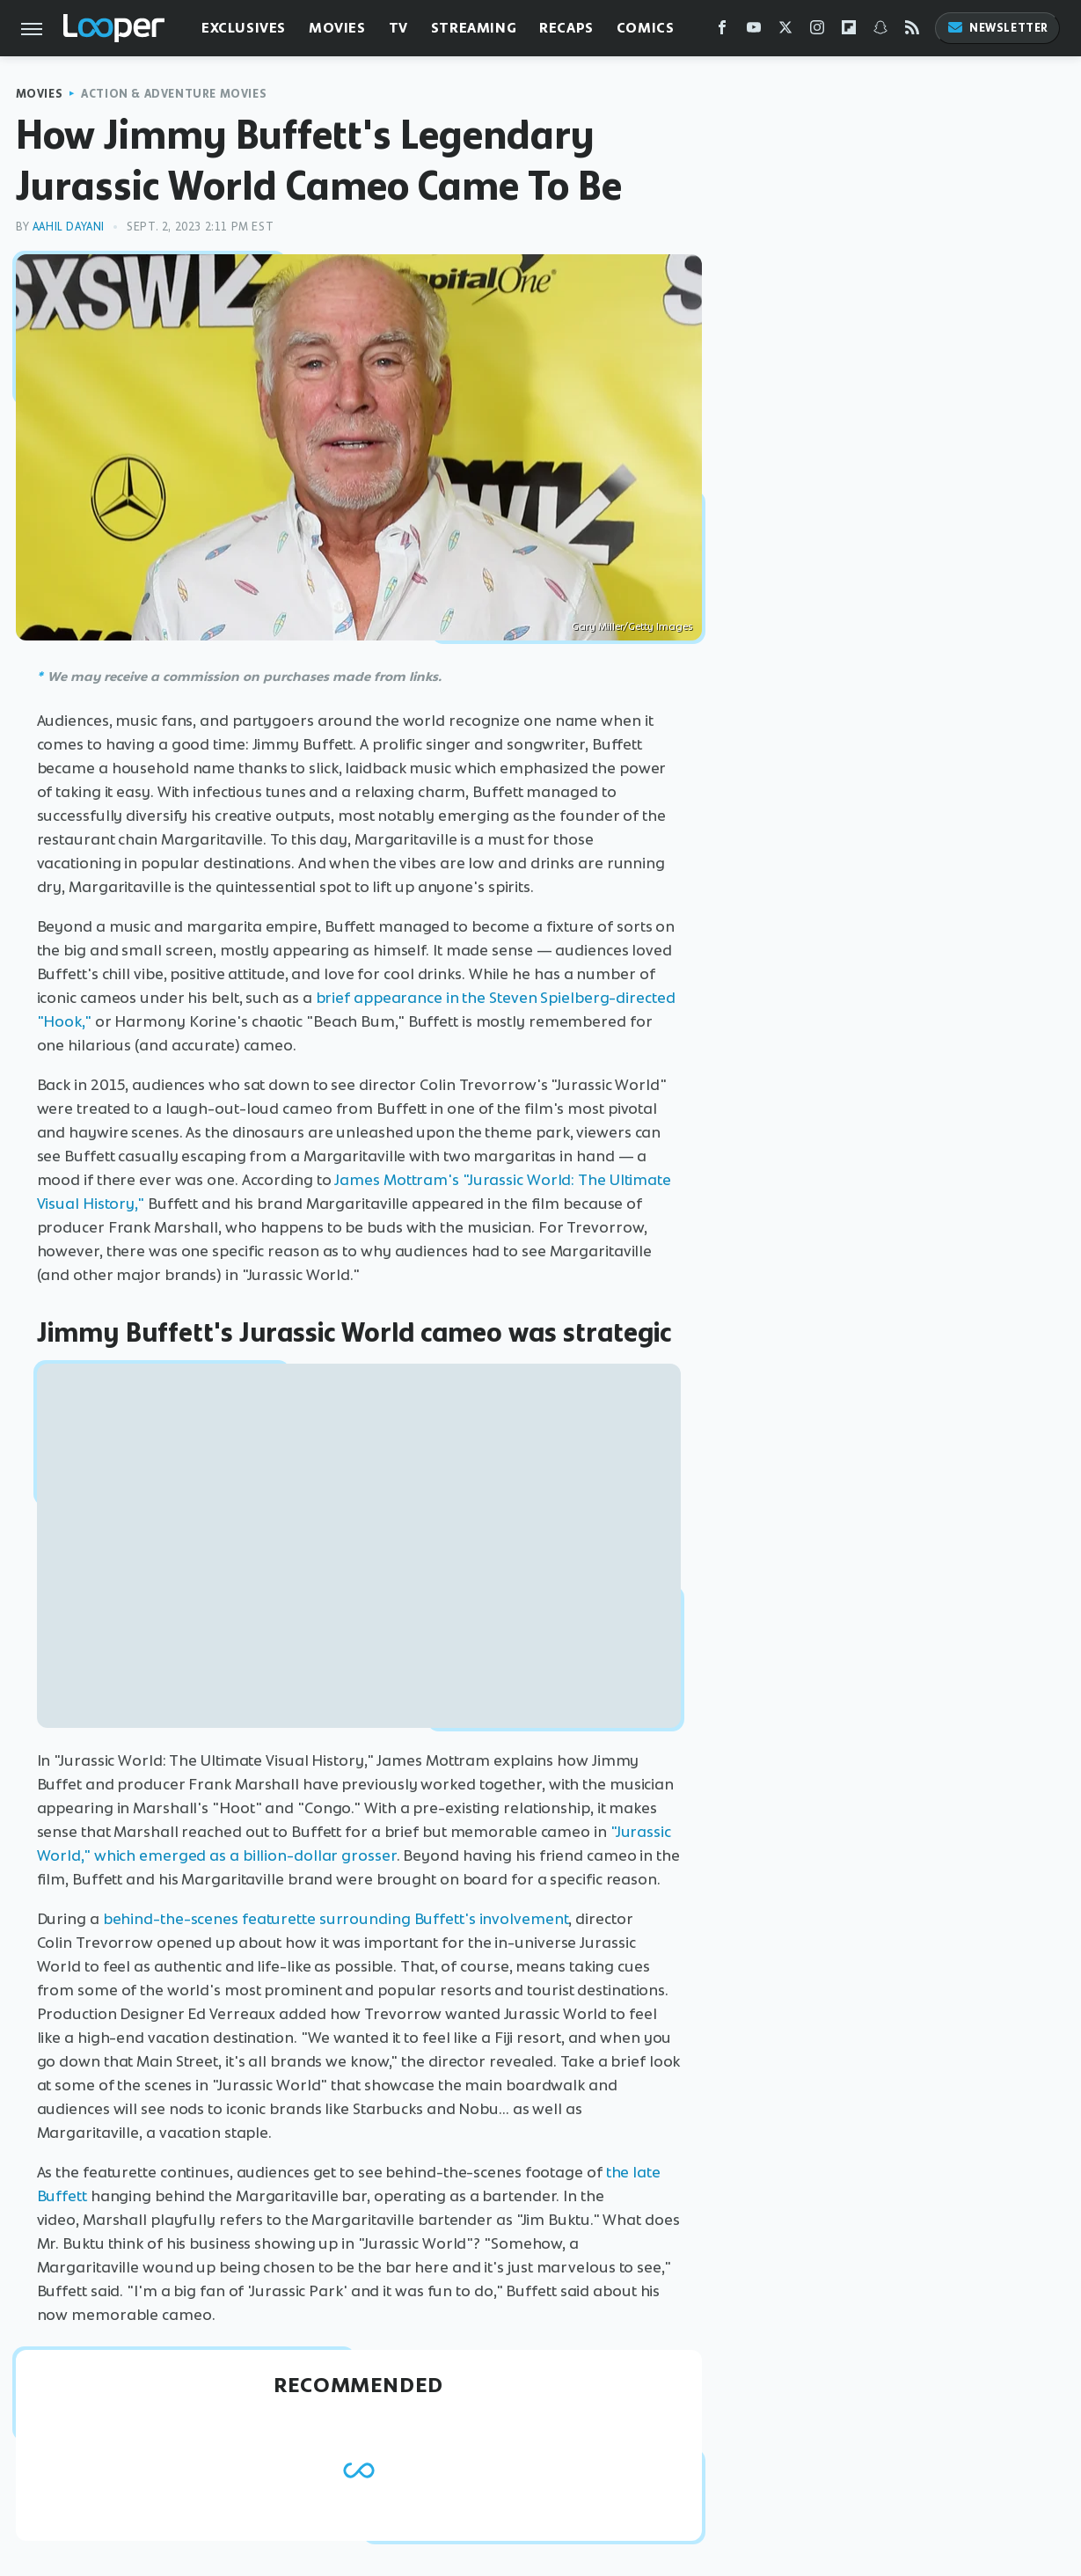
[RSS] (912, 31)
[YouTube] (754, 31)
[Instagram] (817, 31)
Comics (646, 27)
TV (398, 27)
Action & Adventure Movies (174, 93)
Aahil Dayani (69, 226)
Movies (337, 27)
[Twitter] (785, 31)
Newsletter (997, 27)
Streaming (473, 27)
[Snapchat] (880, 31)
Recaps (566, 27)
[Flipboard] (849, 31)
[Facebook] (722, 31)
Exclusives (243, 27)
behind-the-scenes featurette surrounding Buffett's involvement (336, 1918)
